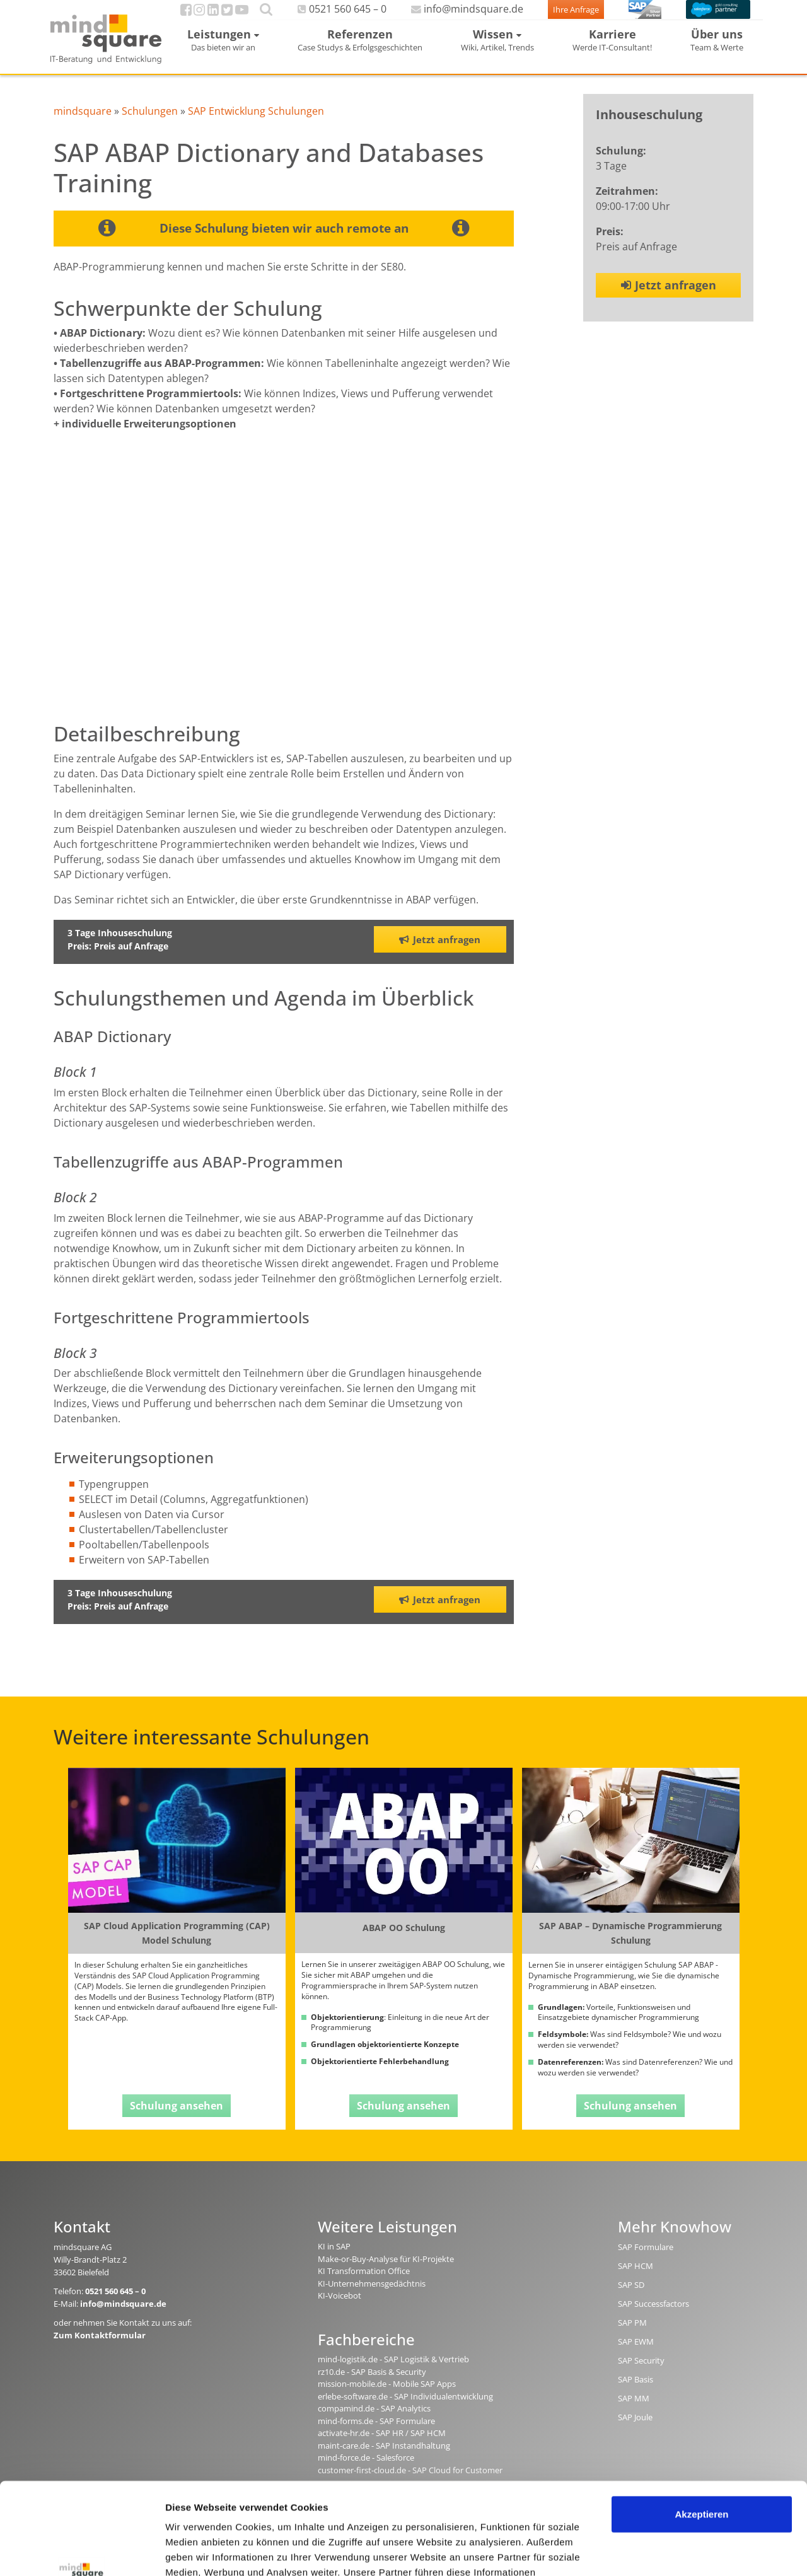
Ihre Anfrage (553, 15)
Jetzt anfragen (668, 297)
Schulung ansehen (176, 2118)
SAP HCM (635, 2278)
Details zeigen (197, 2551)
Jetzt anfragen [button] (439, 951)
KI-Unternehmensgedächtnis (372, 2295)
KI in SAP (334, 2259)
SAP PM (632, 2335)
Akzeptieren (701, 2428)
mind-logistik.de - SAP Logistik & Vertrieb (393, 2371)
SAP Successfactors (653, 2316)
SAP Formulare (645, 2259)
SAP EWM (636, 2354)
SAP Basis (635, 2392)
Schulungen (150, 123)
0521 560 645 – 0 (333, 15)
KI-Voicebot (339, 2308)
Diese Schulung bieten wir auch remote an (284, 239)
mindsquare (83, 123)
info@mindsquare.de (447, 15)
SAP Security (641, 2373)
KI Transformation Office (364, 2283)
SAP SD (631, 2297)
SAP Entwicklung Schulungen (256, 123)
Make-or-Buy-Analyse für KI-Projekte (386, 2271)
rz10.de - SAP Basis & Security (372, 2383)
